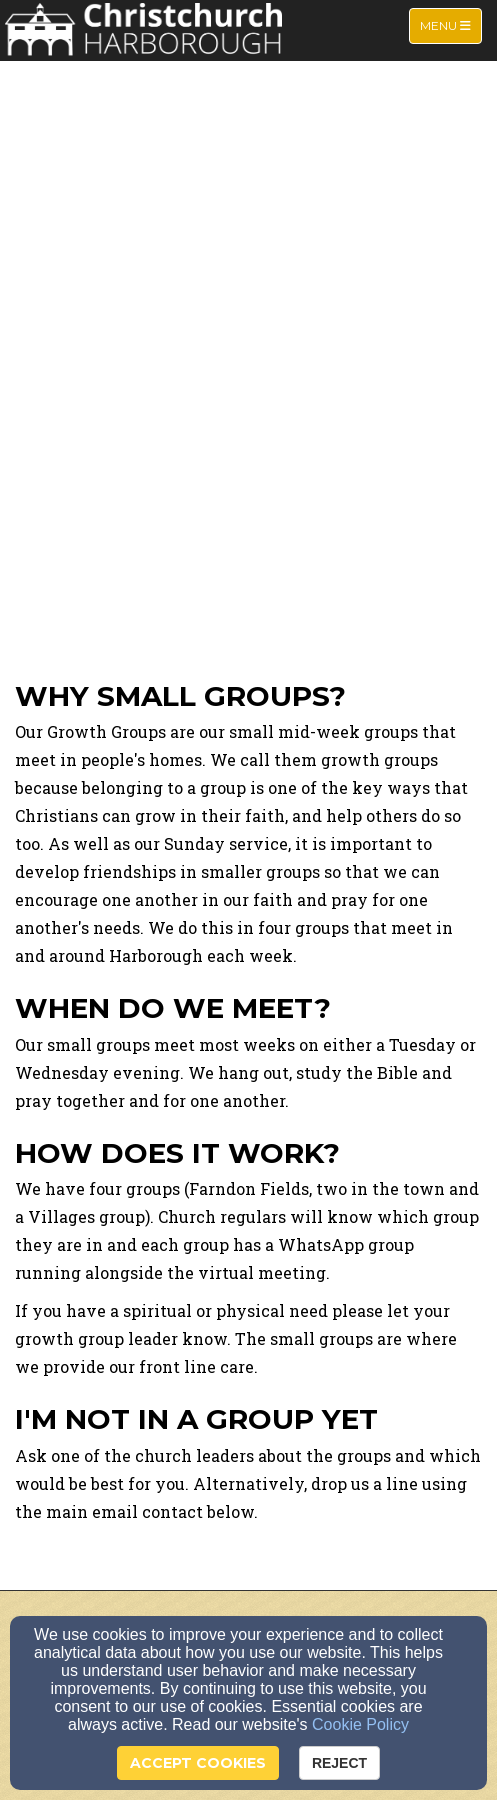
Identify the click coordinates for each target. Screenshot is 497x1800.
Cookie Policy (360, 1724)
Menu (450, 25)
